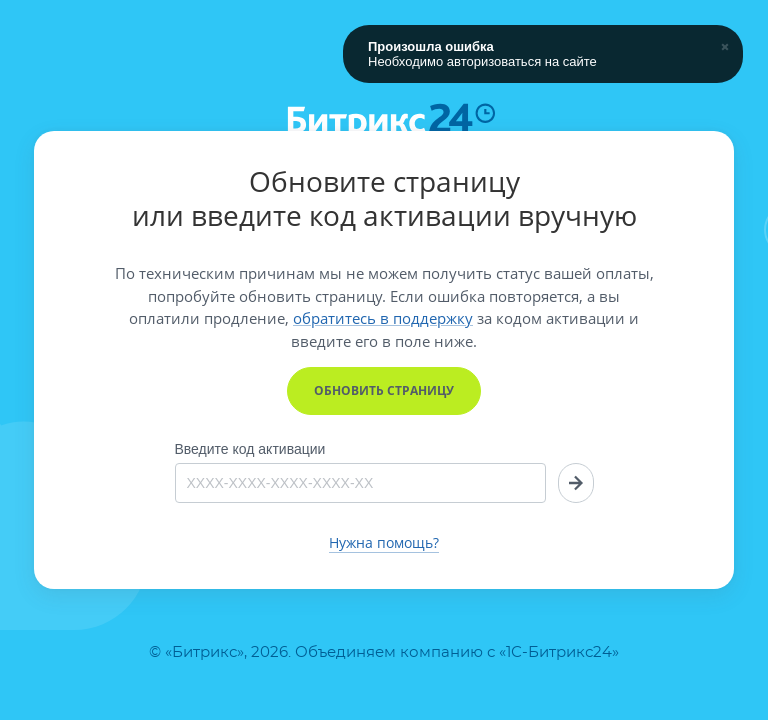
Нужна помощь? (384, 543)
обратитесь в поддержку (383, 318)
